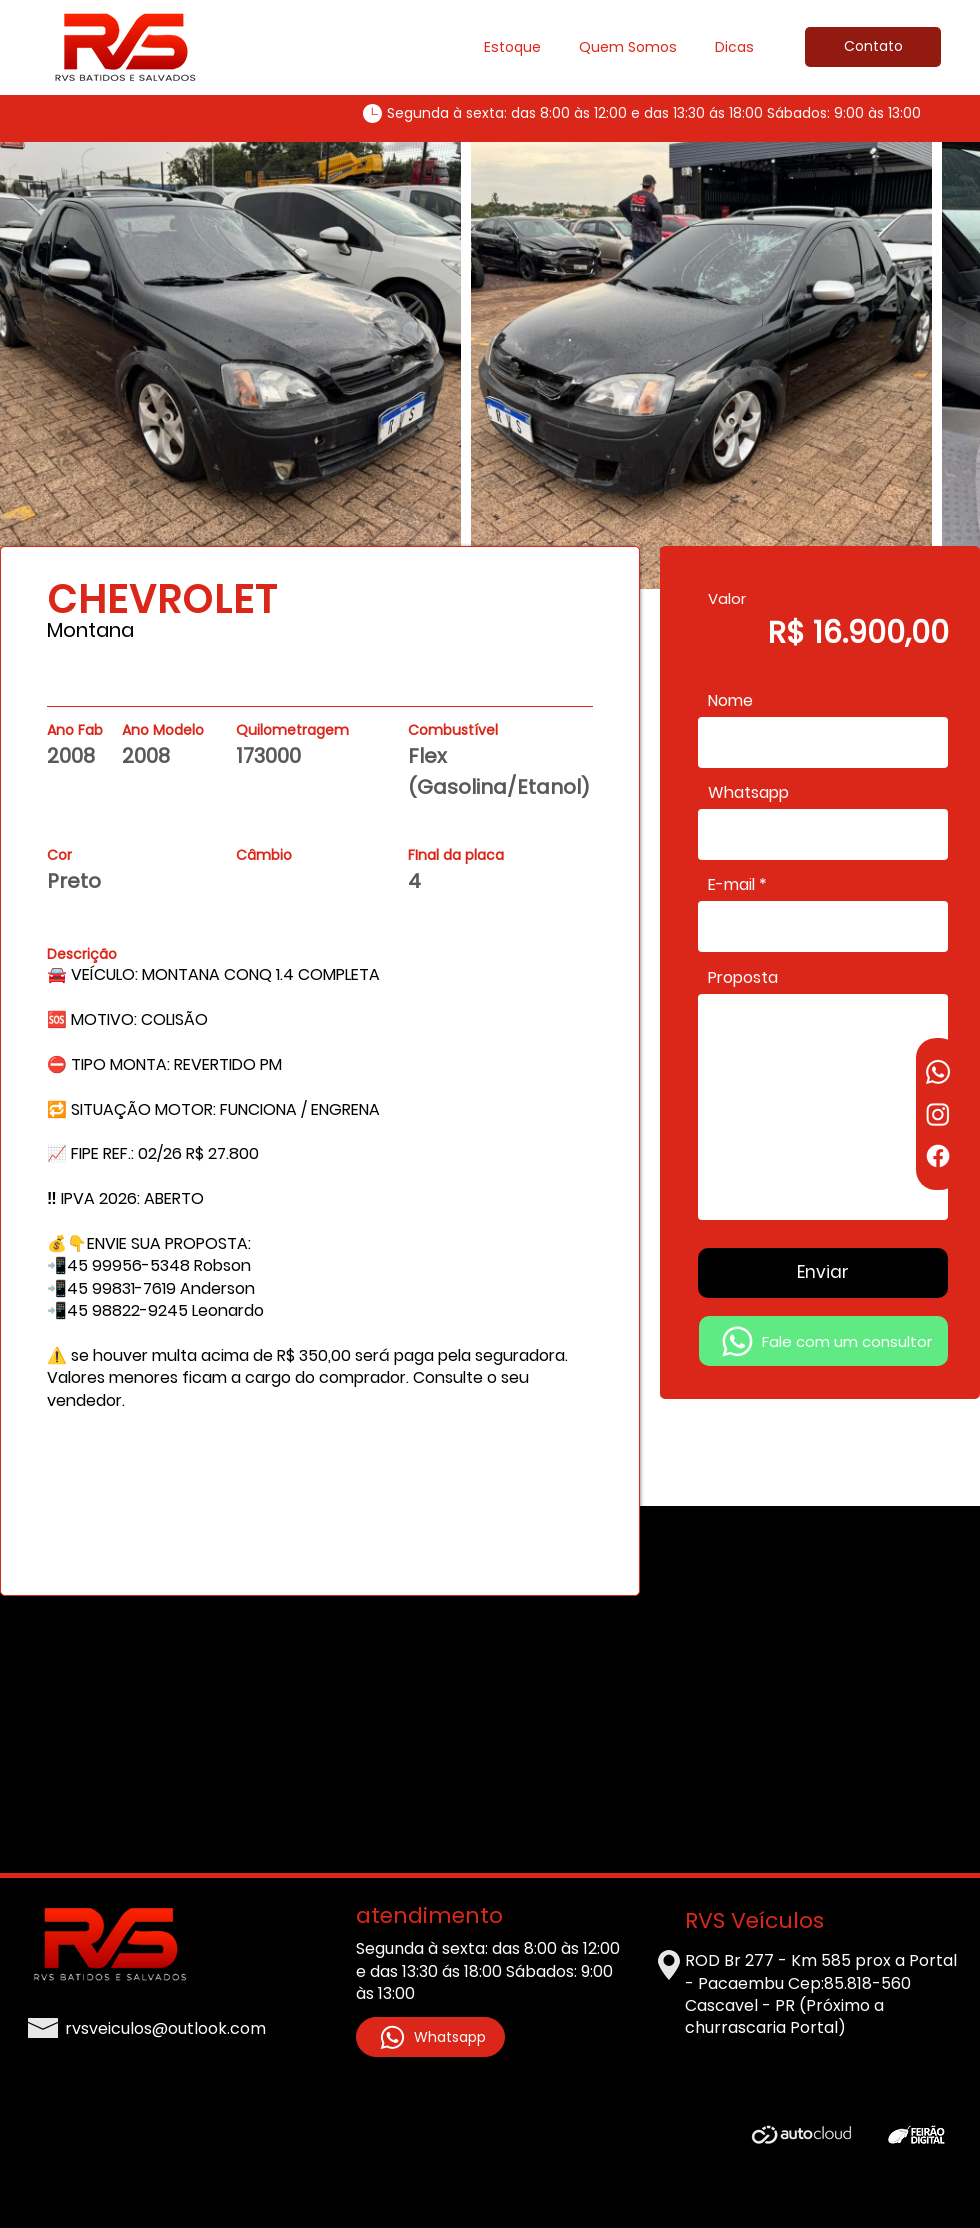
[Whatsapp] (938, 1072)
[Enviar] (823, 1273)
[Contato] (873, 47)
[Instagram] (938, 1114)
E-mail (731, 885)
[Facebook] (938, 1156)
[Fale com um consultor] (823, 1341)
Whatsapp (748, 793)
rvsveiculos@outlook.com (165, 2028)
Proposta (743, 978)
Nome (730, 701)
